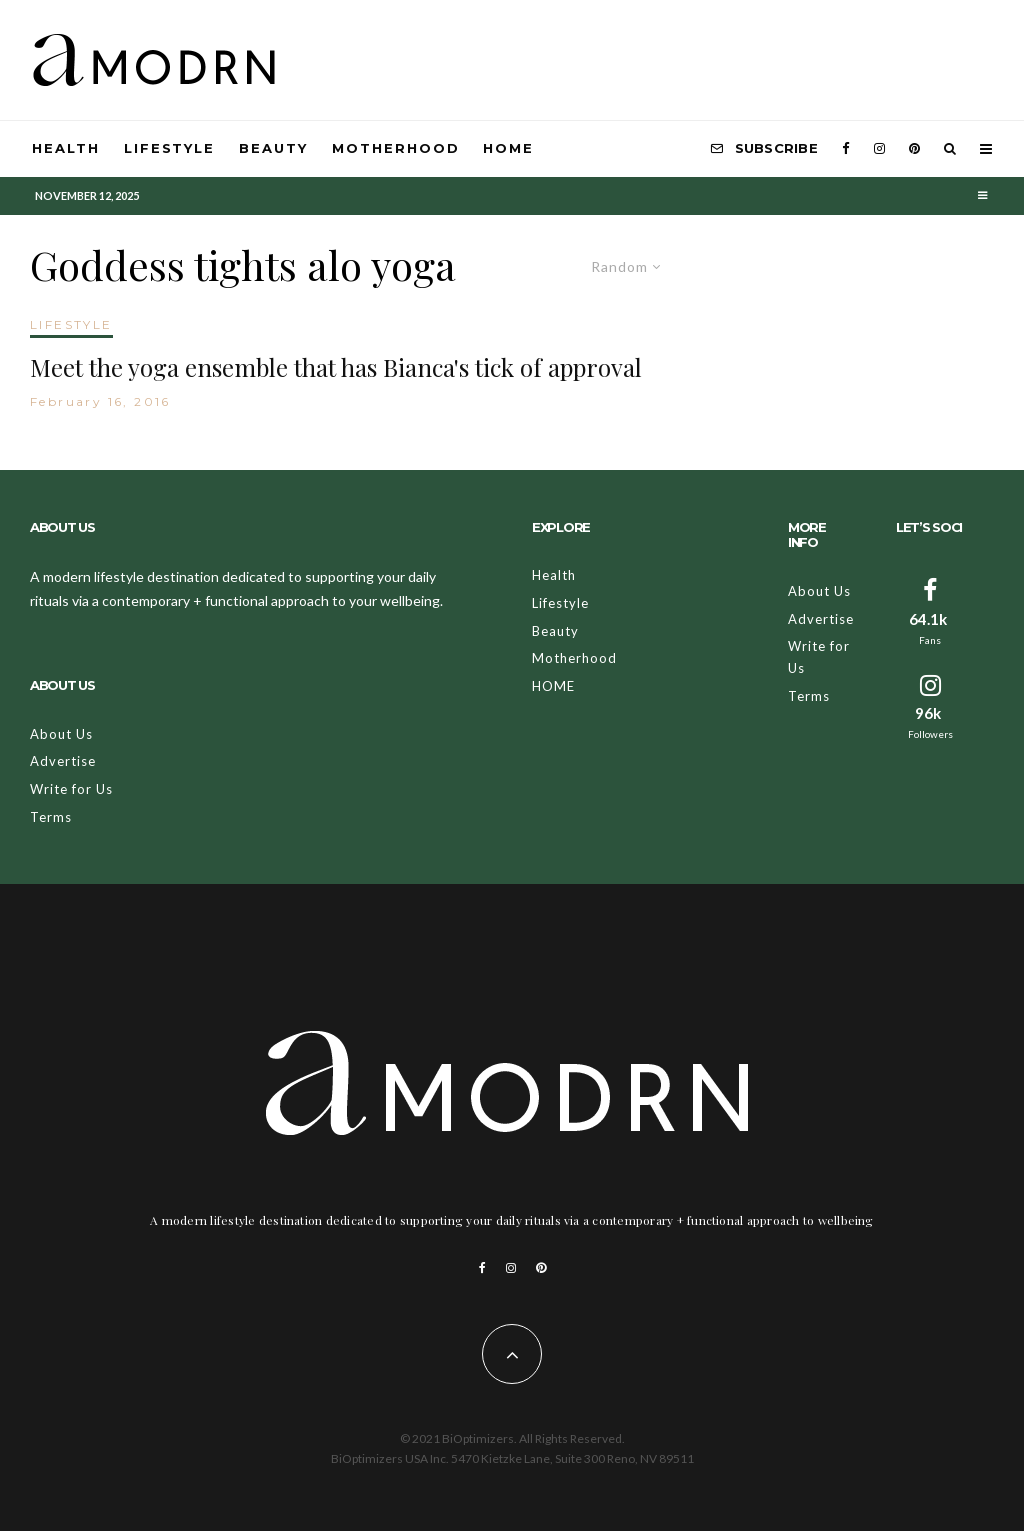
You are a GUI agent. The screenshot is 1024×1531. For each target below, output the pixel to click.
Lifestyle (170, 148)
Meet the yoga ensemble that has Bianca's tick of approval (336, 367)
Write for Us (71, 789)
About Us (61, 734)
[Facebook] (846, 149)
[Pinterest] (914, 149)
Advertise (63, 761)
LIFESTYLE (71, 324)
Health (66, 148)
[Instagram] (879, 149)
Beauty (273, 148)
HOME (508, 148)
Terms (51, 817)
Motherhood (396, 148)
